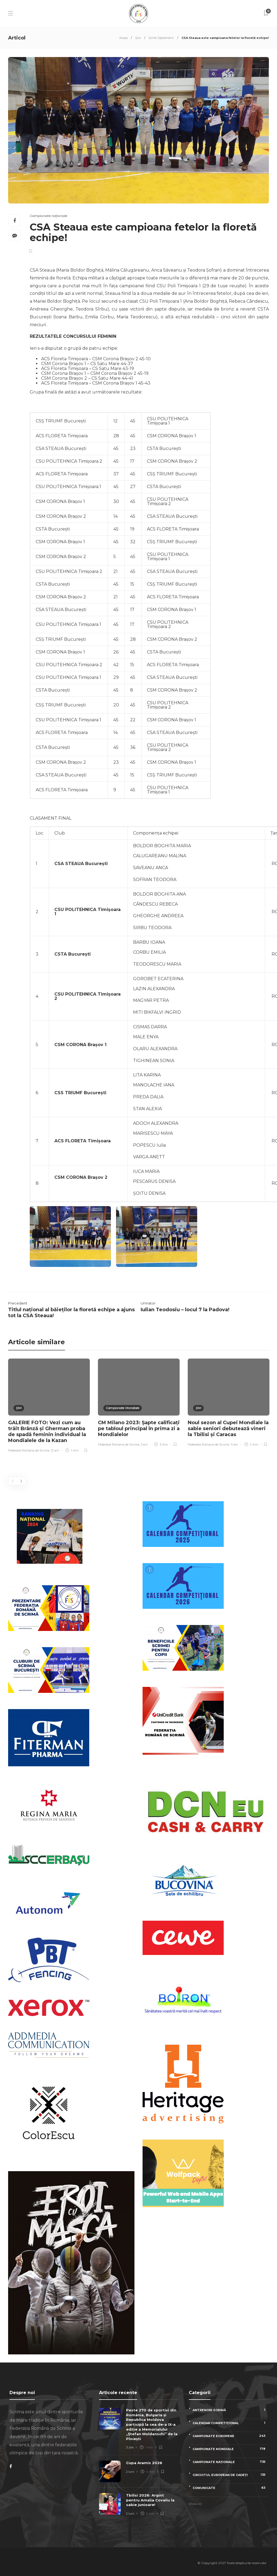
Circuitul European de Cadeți (230, 2475)
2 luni (130, 2472)
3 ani (144, 1444)
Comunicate (230, 2488)
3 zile (129, 2447)
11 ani (234, 1444)
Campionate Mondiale (122, 1408)
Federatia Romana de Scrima (29, 1450)
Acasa (123, 38)
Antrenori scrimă (230, 2410)
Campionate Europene (230, 2436)
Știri (138, 38)
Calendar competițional (230, 2423)
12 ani (55, 1450)
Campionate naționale (48, 216)
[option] (49, 1406)
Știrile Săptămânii (161, 38)
